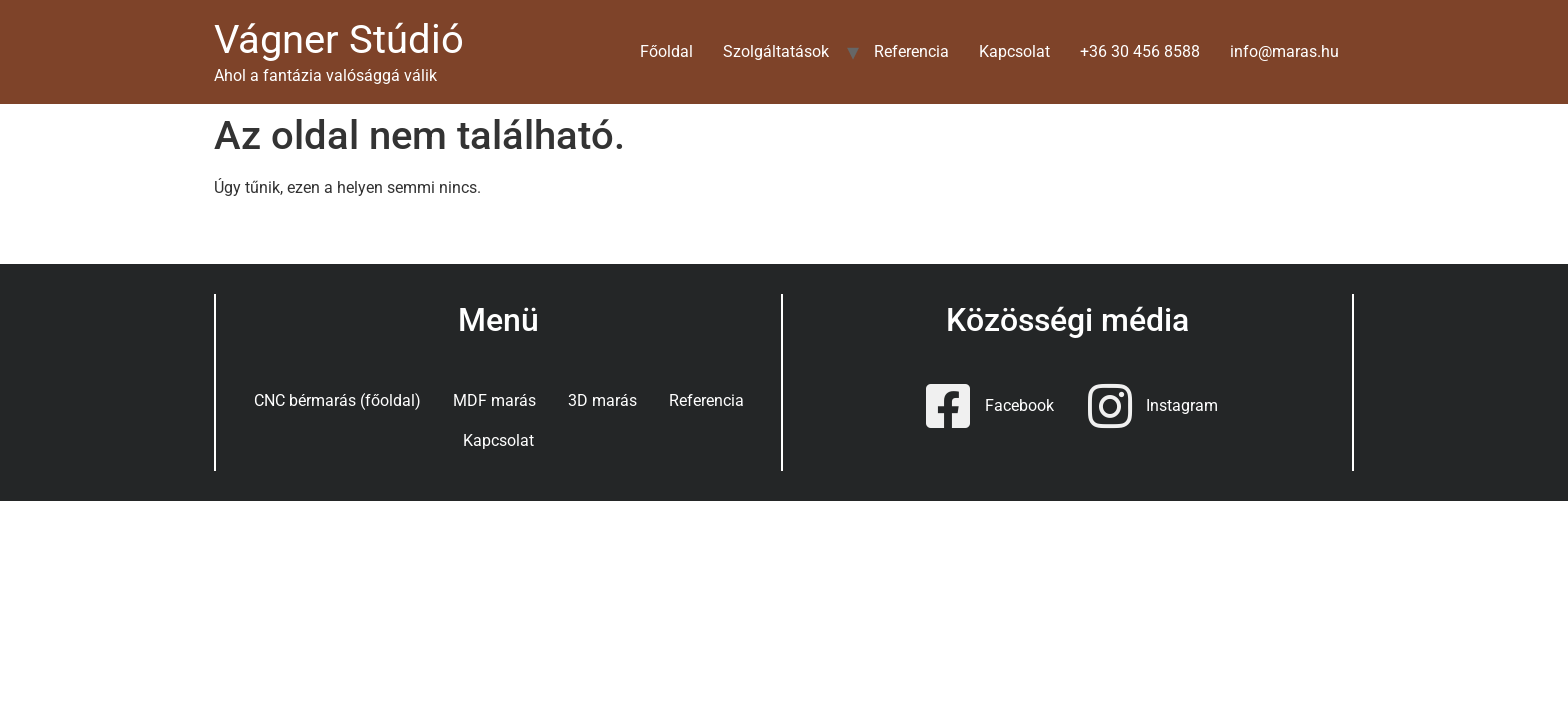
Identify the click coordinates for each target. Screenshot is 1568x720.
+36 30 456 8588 (1140, 51)
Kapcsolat (1014, 51)
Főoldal (666, 51)
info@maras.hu (1284, 51)
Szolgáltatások (776, 51)
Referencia (911, 51)
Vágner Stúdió (339, 39)
